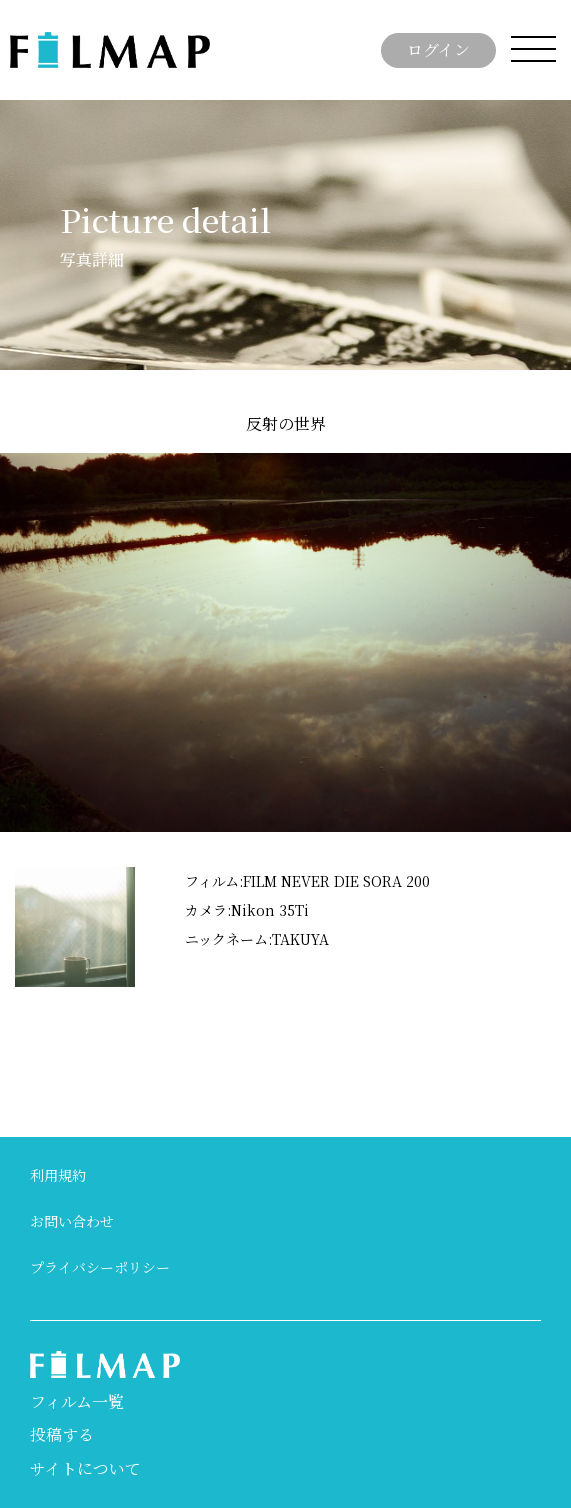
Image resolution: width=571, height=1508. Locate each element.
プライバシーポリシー (100, 1267)
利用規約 (58, 1175)
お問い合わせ (72, 1221)
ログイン (438, 49)
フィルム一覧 (77, 1401)
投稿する (62, 1434)
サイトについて (85, 1468)
